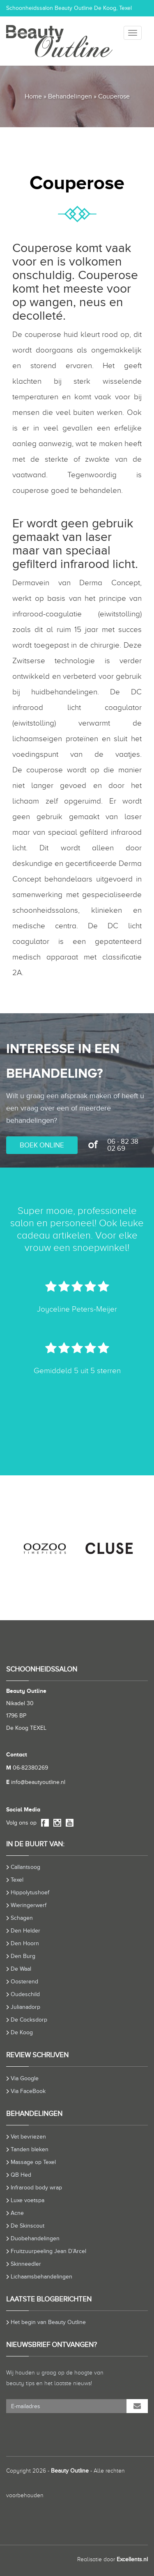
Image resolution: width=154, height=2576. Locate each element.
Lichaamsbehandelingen (41, 2277)
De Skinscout (27, 2226)
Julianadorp (25, 2007)
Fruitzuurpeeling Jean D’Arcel (48, 2251)
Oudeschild (25, 1994)
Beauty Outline (70, 2471)
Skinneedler (26, 2264)
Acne (17, 2213)
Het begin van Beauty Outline (48, 2322)
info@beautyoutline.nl (35, 1782)
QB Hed (21, 2175)
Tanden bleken (29, 2149)
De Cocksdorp (29, 2020)
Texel (17, 1880)
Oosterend (24, 1981)
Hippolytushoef (30, 1892)
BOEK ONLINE (42, 1145)
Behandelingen (70, 96)
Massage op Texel (33, 2162)
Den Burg (23, 1956)
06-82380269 (27, 1768)
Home (33, 96)
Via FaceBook (28, 2091)
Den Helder (25, 1931)
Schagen (22, 1918)
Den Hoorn (25, 1943)
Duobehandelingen (35, 2238)
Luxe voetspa (27, 2200)
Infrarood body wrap (36, 2187)
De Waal (21, 1969)
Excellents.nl (132, 2559)
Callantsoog (25, 1867)
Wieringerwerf (28, 1905)
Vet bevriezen (28, 2137)
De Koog (22, 2032)
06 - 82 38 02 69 (122, 1145)
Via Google (25, 2078)
